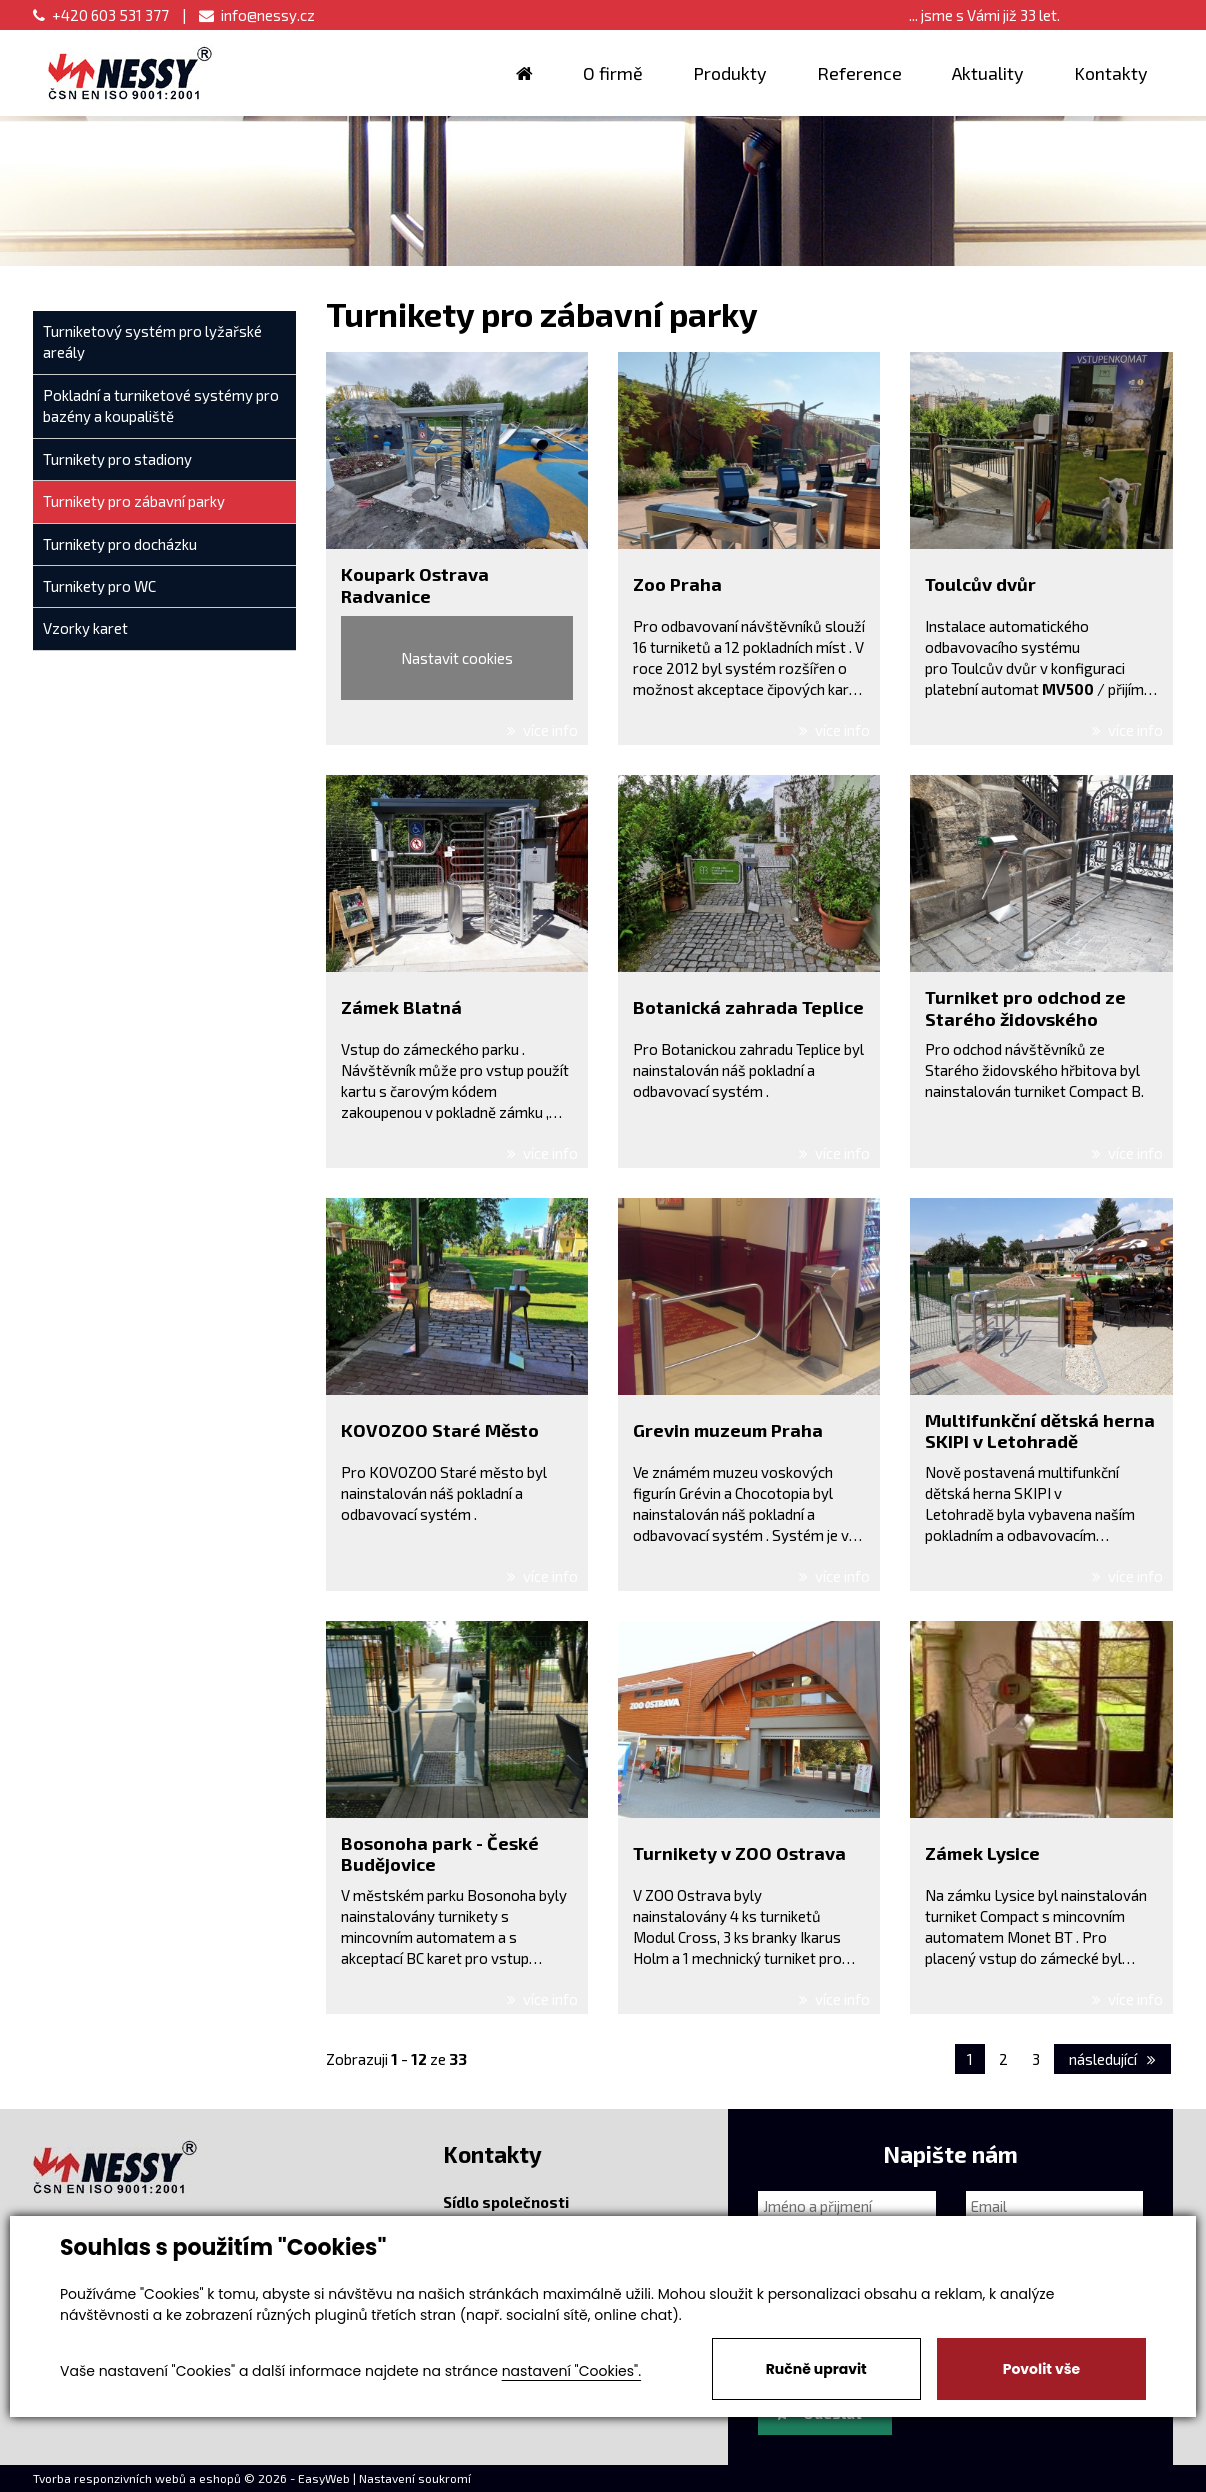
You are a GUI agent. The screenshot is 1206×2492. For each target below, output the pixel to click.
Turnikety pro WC (99, 586)
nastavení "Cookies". (571, 2371)
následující (1112, 2059)
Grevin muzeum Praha (728, 1430)
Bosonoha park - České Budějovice (440, 1854)
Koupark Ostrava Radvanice (415, 585)
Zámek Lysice (982, 1853)
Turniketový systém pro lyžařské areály (152, 341)
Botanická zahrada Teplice (748, 1007)
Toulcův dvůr (980, 584)
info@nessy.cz (257, 15)
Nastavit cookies (457, 658)
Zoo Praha (677, 584)
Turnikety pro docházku (120, 544)
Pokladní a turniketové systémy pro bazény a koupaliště (161, 405)
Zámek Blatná (401, 1007)
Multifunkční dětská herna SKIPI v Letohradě (1040, 1431)
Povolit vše (1041, 2369)
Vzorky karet (85, 628)
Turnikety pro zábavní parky (134, 501)
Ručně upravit (816, 2369)
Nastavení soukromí (415, 2478)
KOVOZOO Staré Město (440, 1430)
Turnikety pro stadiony (117, 459)
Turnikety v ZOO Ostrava (739, 1853)
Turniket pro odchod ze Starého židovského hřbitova (1025, 1018)
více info (542, 730)
